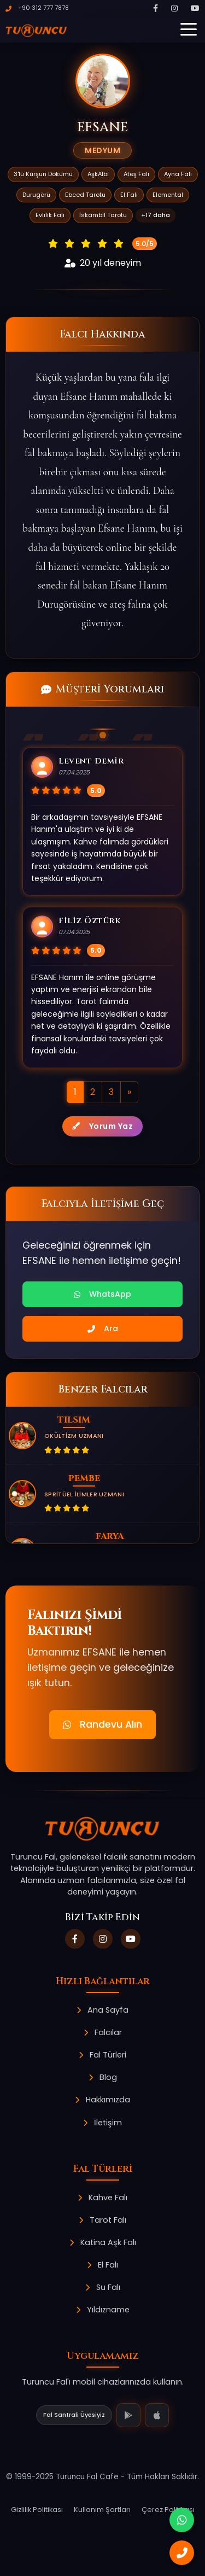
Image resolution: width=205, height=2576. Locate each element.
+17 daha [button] (155, 215)
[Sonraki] (129, 1092)
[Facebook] (155, 8)
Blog (103, 2077)
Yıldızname (103, 2309)
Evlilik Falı (50, 215)
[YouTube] (195, 8)
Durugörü (36, 194)
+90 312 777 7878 (37, 7)
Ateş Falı (136, 174)
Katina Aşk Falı (102, 2242)
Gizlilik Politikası (37, 2509)
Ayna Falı (178, 174)
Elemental (168, 194)
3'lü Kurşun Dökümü (43, 174)
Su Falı (102, 2287)
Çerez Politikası (168, 2509)
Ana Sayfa (102, 2009)
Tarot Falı (102, 2219)
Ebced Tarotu (85, 194)
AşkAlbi (98, 174)
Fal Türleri (102, 2054)
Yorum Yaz (102, 1126)
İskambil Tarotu (103, 215)
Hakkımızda (102, 2099)
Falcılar (103, 2032)
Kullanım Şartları (102, 2509)
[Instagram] (174, 8)
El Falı (129, 194)
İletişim (102, 2122)
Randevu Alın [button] (102, 1724)
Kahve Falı (102, 2197)
